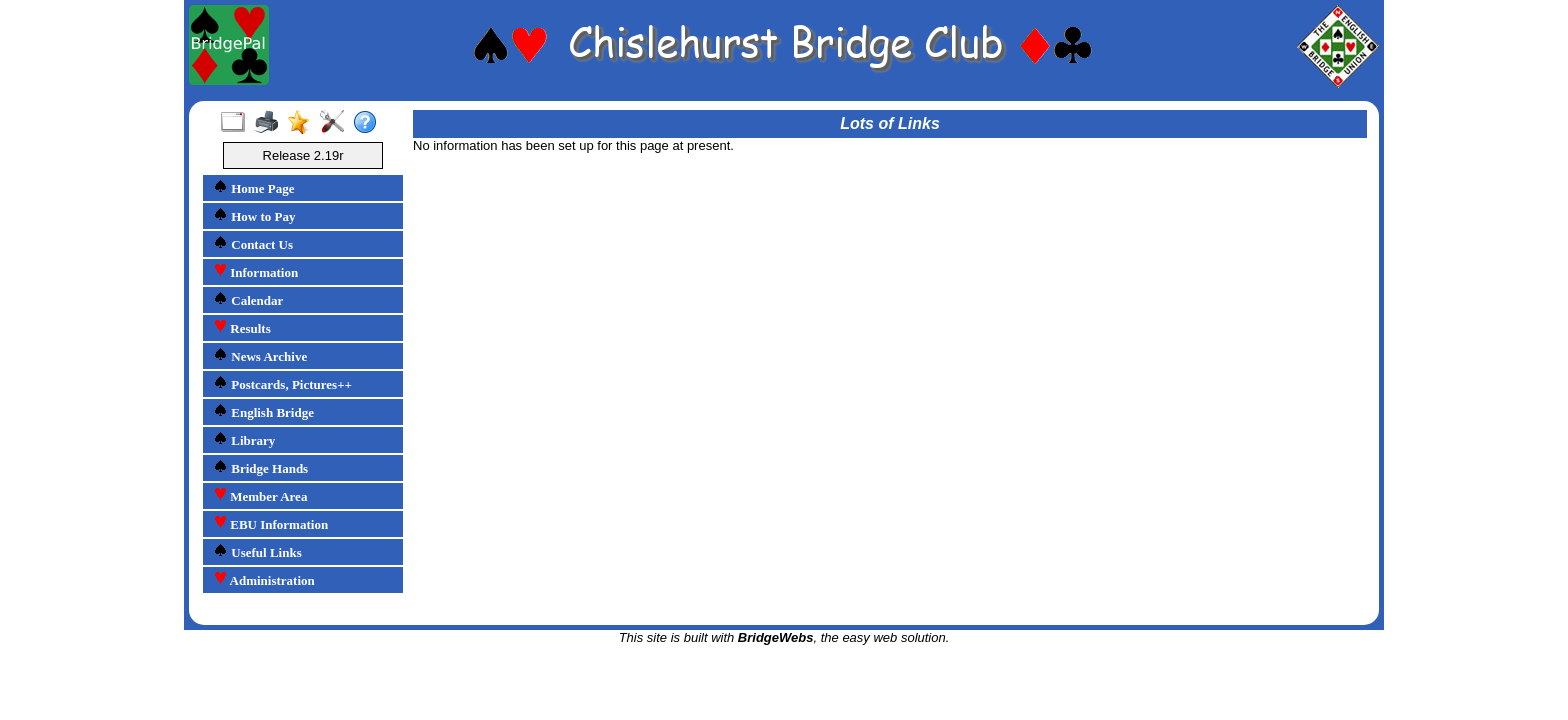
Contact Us (253, 243)
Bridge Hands (260, 467)
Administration (264, 579)
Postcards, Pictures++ (282, 383)
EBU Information (270, 523)
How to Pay (254, 215)
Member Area (260, 495)
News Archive (260, 355)
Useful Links (257, 551)
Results (242, 327)
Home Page (253, 187)
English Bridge (263, 411)
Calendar (248, 299)
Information (255, 271)
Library (244, 439)
